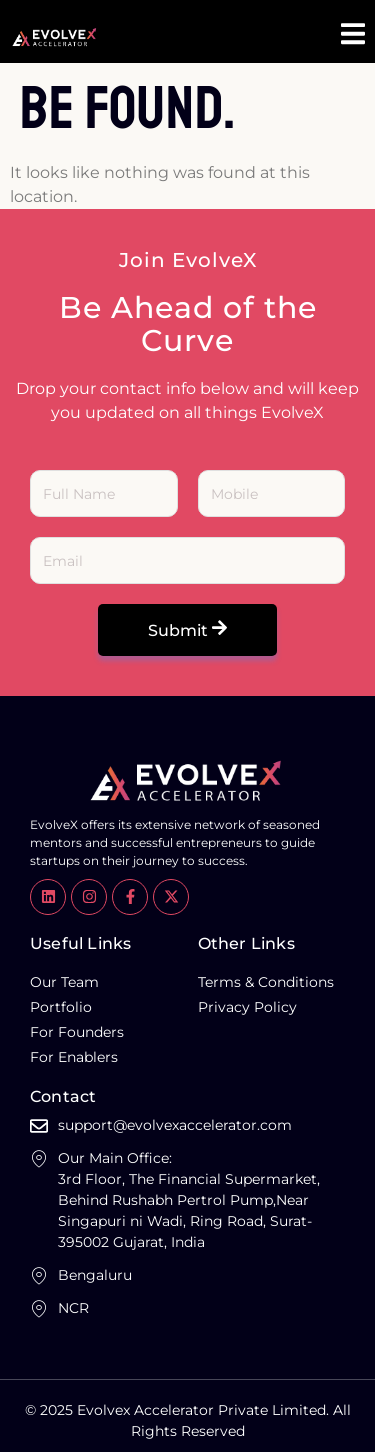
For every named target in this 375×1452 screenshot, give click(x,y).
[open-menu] (353, 36)
